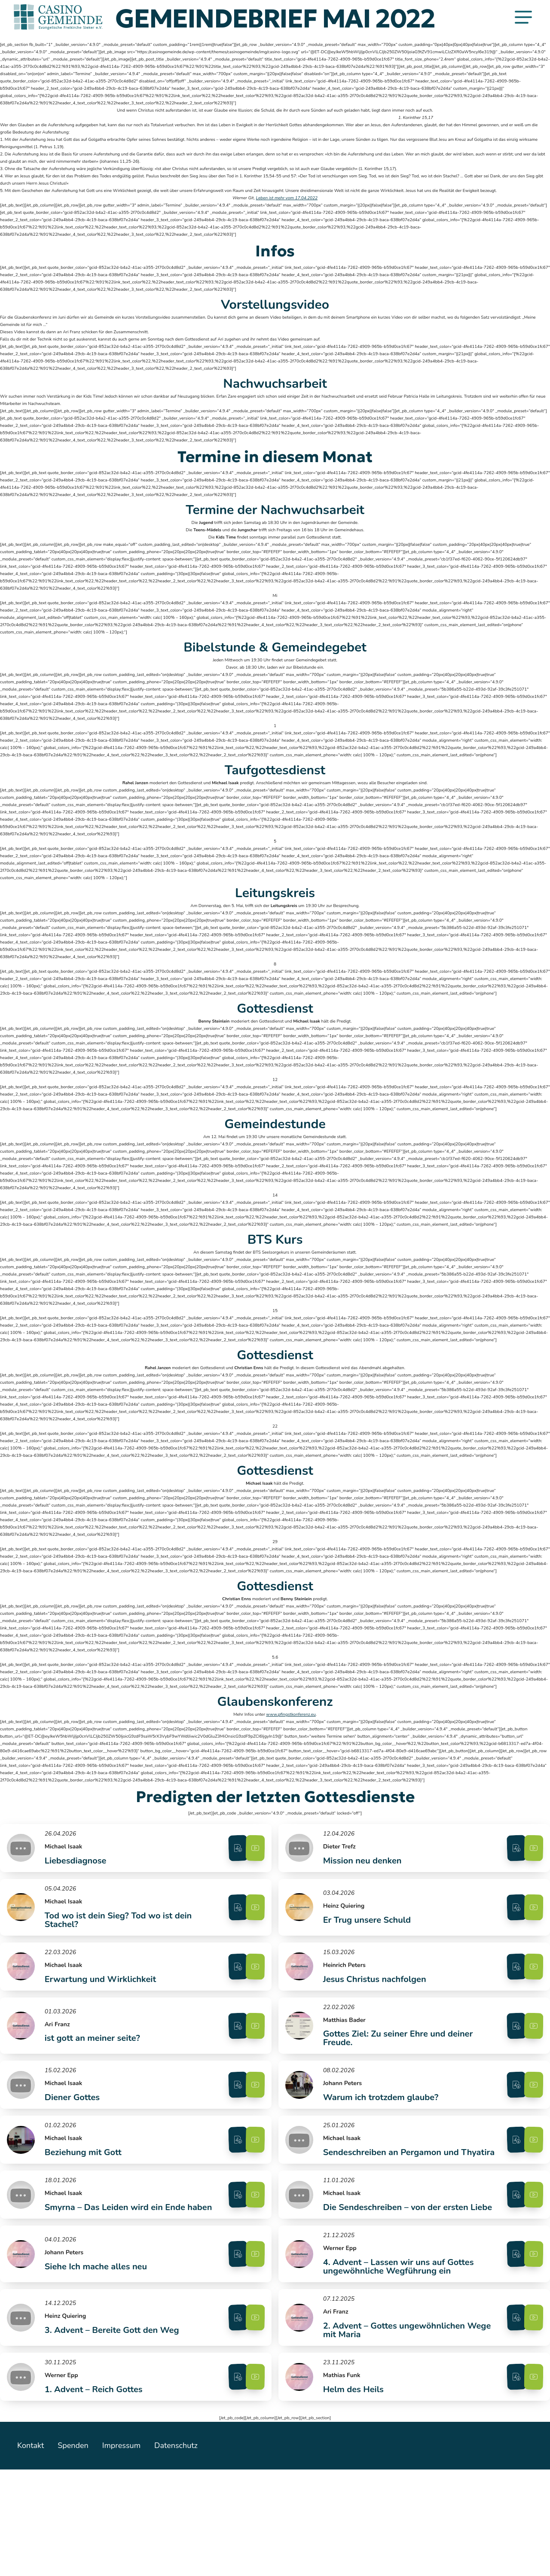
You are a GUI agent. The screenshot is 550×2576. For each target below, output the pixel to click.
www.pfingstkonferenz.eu (290, 1714)
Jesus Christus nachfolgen (376, 2003)
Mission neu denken (363, 1867)
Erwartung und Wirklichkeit (100, 2003)
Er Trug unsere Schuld (368, 1935)
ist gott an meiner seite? (93, 2071)
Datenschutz (186, 2552)
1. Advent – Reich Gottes (94, 2491)
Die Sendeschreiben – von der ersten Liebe (397, 2279)
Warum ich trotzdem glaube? (382, 2139)
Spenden (76, 2552)
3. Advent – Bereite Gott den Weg (112, 2423)
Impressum (128, 2552)
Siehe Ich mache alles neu (96, 2351)
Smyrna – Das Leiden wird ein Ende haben (115, 2279)
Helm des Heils (354, 2491)
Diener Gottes (72, 2139)
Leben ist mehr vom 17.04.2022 (287, 198)
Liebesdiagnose (76, 1867)
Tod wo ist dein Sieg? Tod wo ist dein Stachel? (118, 1935)
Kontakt (30, 2552)
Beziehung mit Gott (83, 2207)
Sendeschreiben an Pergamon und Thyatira (392, 2207)
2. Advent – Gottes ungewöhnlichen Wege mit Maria (395, 2423)
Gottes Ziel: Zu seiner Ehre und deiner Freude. (399, 2071)
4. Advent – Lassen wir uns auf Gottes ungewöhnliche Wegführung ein (399, 2351)
